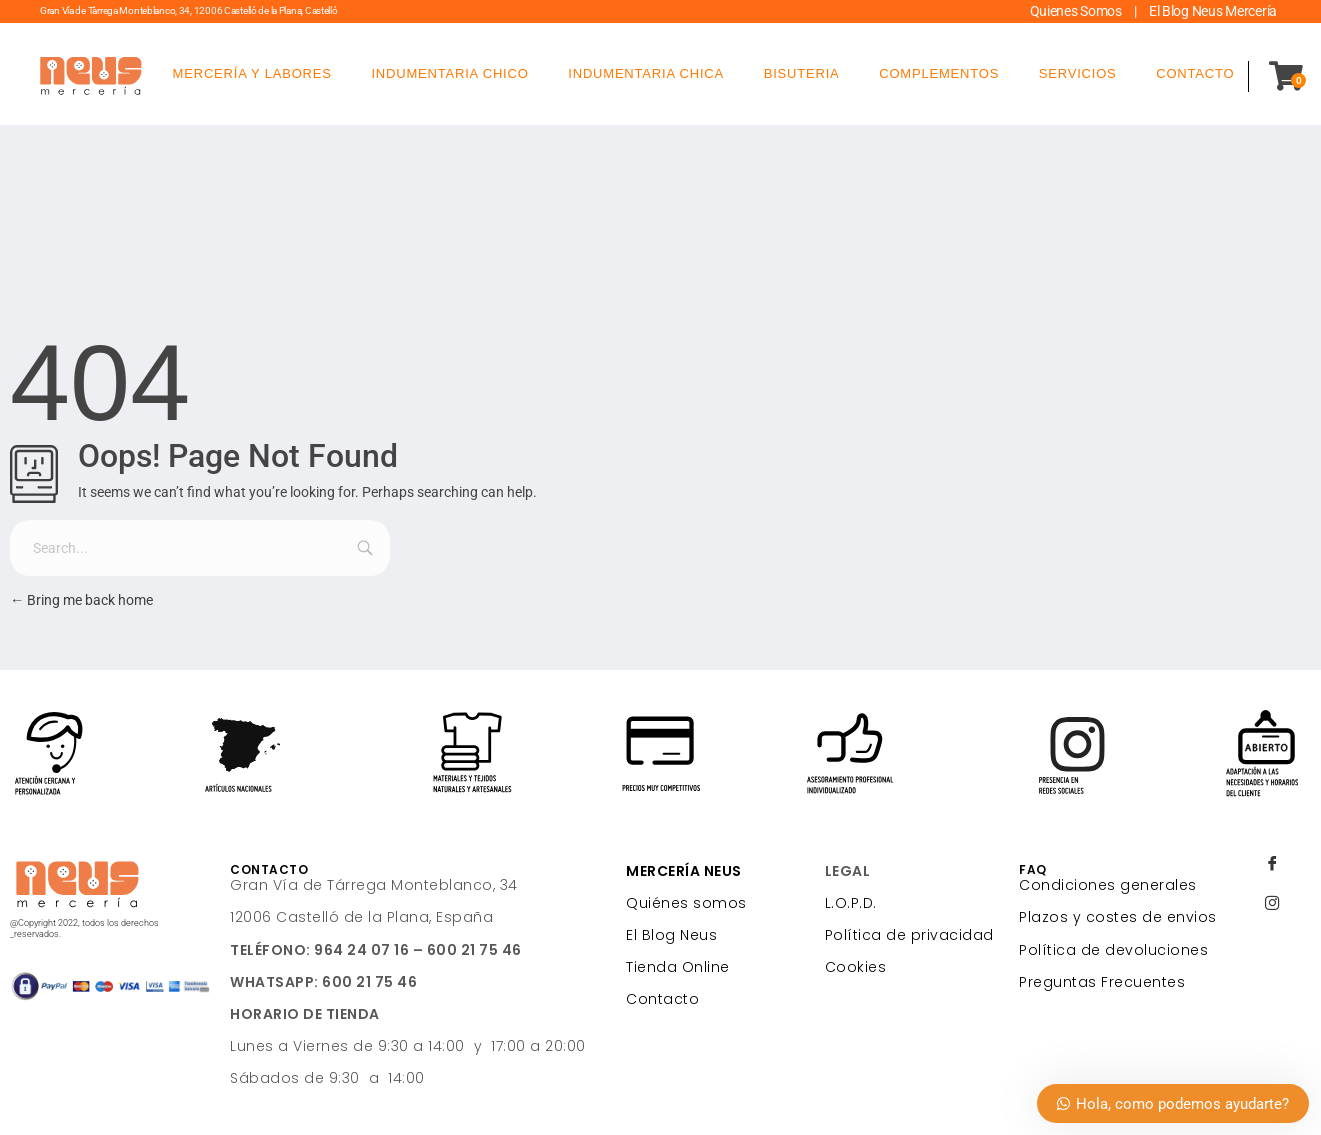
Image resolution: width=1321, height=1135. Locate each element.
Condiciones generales (1108, 885)
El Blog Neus (671, 935)
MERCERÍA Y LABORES (252, 73)
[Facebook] (1272, 865)
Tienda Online (678, 967)
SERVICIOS (1078, 73)
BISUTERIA (802, 73)
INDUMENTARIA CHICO (449, 73)
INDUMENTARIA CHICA (646, 73)
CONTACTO (1195, 73)
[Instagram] (1272, 905)
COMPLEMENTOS (939, 73)
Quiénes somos (686, 903)
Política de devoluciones (1113, 950)
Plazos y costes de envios (1118, 917)
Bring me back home (81, 600)
